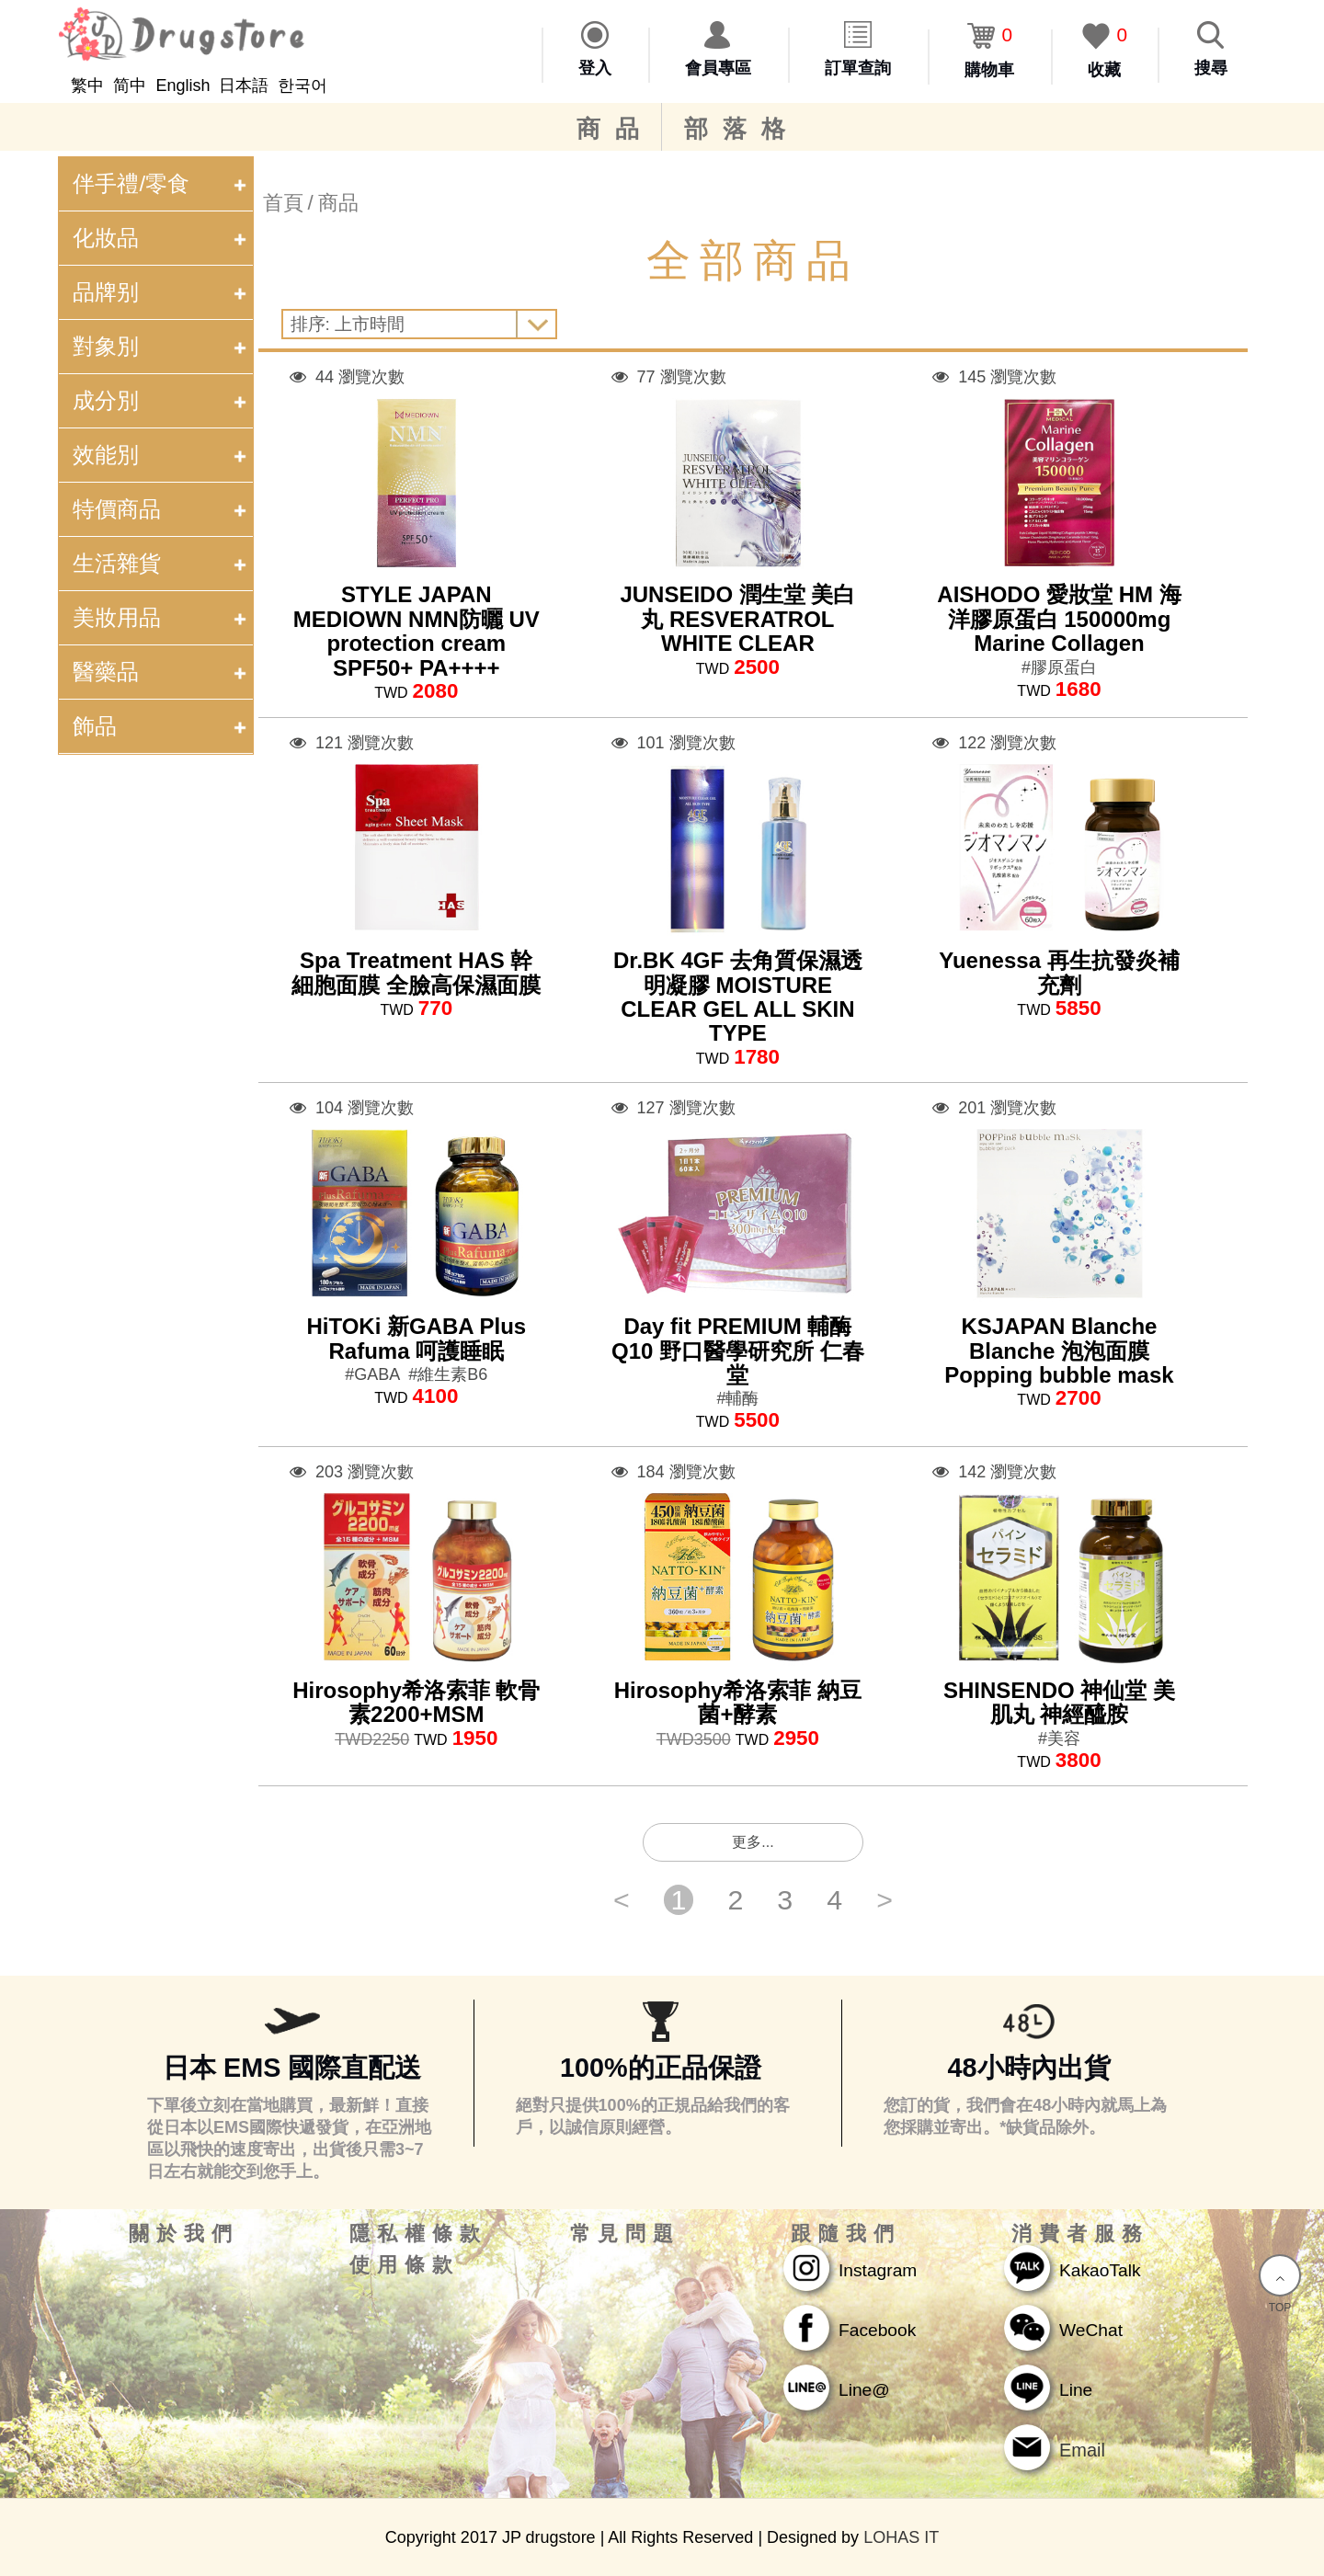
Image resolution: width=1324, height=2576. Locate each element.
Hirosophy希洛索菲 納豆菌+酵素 (738, 1702)
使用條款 (404, 2265)
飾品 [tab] (162, 725)
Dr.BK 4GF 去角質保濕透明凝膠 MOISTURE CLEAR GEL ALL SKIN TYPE (737, 996)
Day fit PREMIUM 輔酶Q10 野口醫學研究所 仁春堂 (737, 1350)
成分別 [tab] (162, 400)
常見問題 (625, 2234)
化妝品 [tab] (162, 237)
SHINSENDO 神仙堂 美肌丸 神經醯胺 (1059, 1702)
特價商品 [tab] (162, 508)
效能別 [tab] (162, 454)
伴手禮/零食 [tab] (162, 183)
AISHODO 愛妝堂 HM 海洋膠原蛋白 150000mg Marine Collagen (1059, 618)
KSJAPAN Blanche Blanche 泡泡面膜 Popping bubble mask (1058, 1350)
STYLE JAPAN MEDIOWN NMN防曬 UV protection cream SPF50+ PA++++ (416, 630)
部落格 (742, 129)
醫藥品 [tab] (162, 671)
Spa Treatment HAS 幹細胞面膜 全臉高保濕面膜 (416, 972)
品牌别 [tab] (162, 291)
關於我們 (184, 2234)
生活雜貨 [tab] (162, 563)
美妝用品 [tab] (162, 617)
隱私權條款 (418, 2234)
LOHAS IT (901, 2537)
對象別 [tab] (162, 346)
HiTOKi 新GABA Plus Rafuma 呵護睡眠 (416, 1338)
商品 (615, 129)
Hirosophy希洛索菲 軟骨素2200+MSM (416, 1702)
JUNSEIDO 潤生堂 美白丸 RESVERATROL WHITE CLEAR (737, 618)
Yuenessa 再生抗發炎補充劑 (1059, 972)
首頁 (283, 202)
